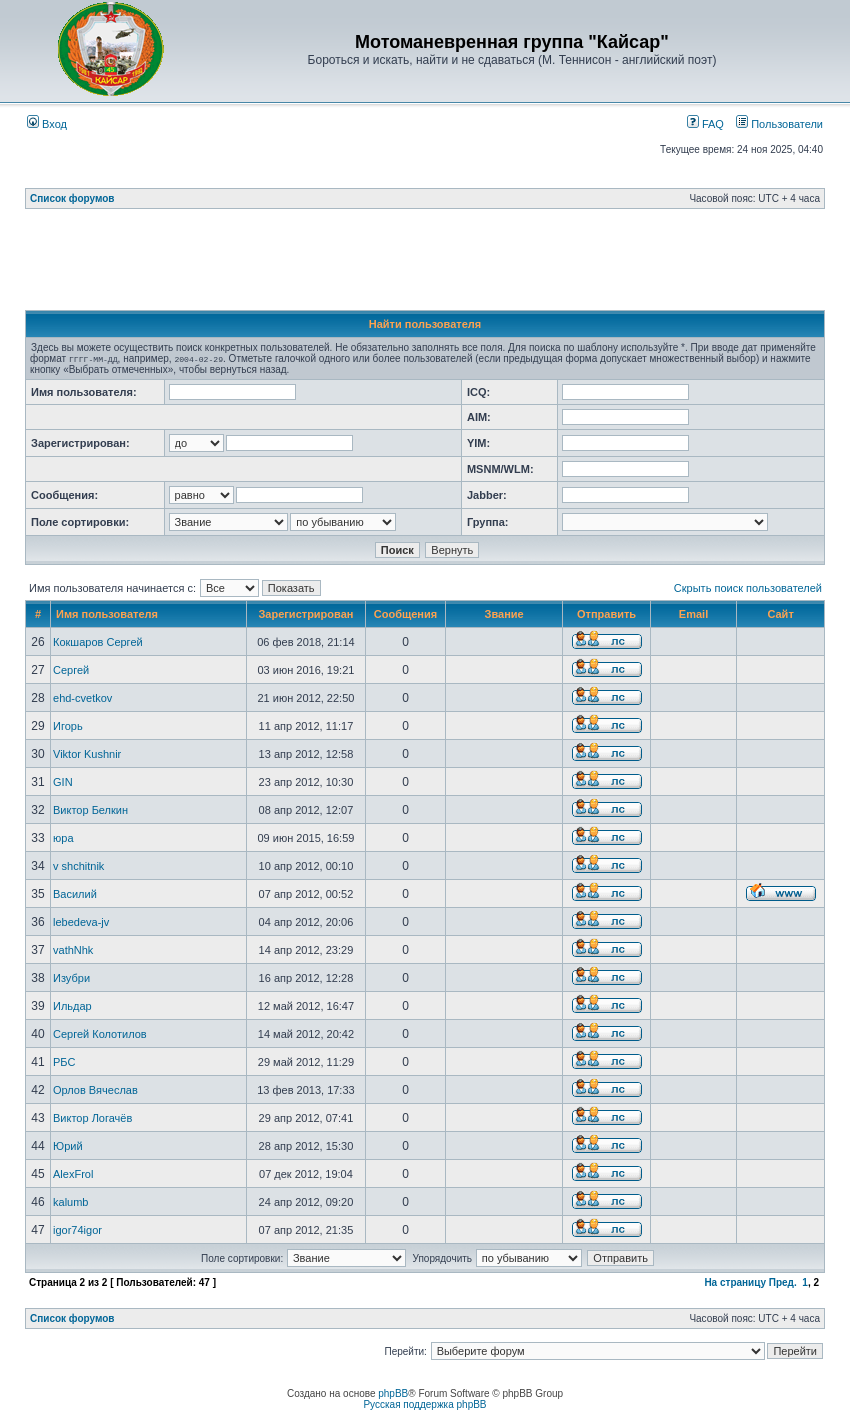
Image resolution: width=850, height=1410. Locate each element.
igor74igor (77, 1230)
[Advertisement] (425, 265)
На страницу (735, 1282)
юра (63, 838)
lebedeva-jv (81, 922)
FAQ (705, 124)
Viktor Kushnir (87, 754)
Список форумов (72, 198)
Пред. (783, 1282)
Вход (47, 124)
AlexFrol (73, 1174)
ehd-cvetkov (82, 698)
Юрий (68, 1146)
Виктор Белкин (90, 810)
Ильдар (72, 1006)
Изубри (71, 978)
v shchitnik (78, 866)
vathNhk (73, 950)
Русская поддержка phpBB (424, 1404)
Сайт (780, 614)
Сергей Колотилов (100, 1034)
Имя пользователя (107, 614)
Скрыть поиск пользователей (748, 588)
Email (693, 614)
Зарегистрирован (305, 614)
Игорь (68, 726)
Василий (75, 894)
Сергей (71, 670)
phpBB (393, 1393)
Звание (504, 614)
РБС (64, 1062)
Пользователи (779, 124)
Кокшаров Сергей (98, 642)
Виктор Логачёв (92, 1118)
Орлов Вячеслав (95, 1090)
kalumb (70, 1202)
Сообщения (405, 614)
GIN (63, 782)
